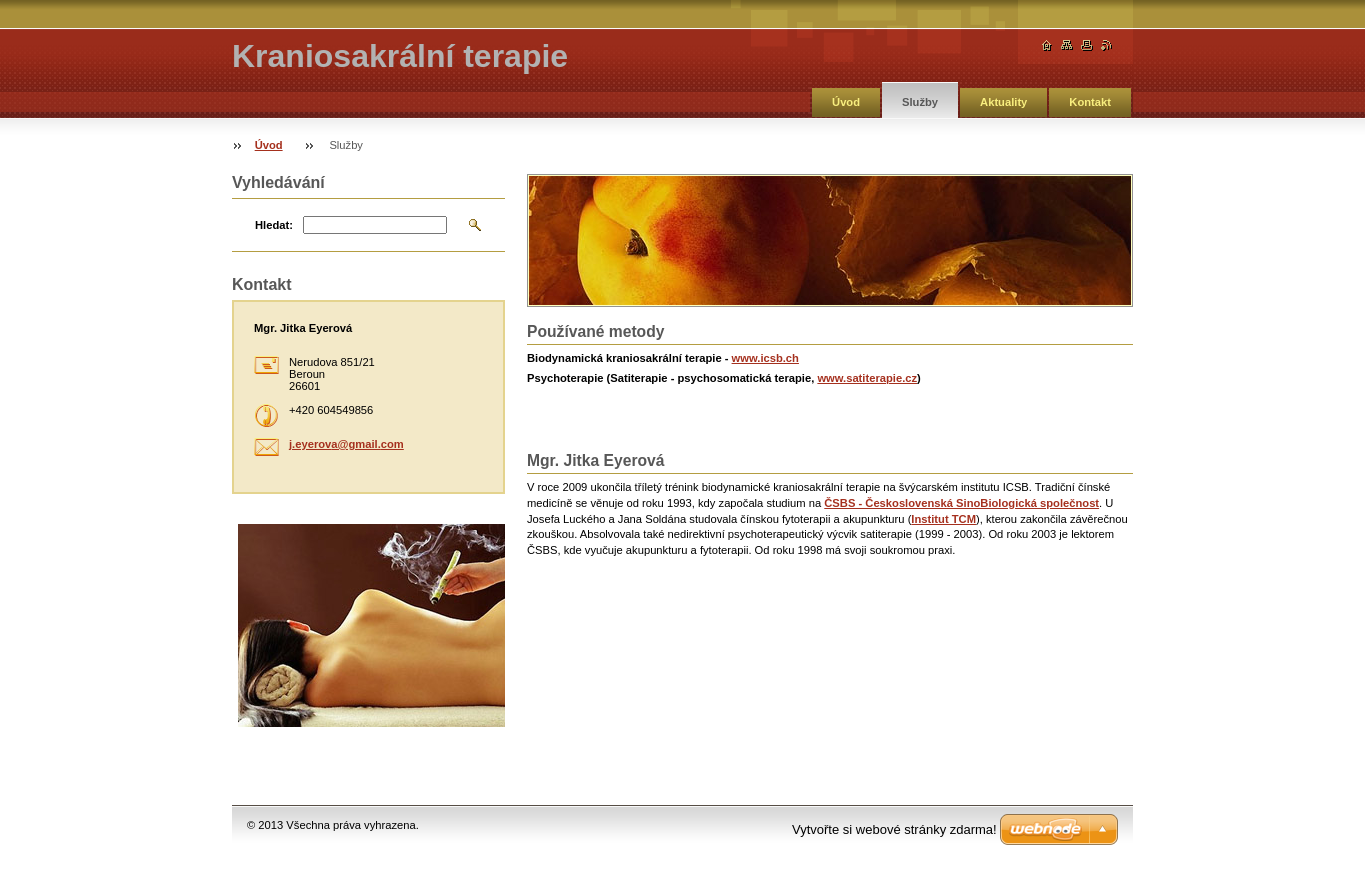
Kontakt (1090, 102)
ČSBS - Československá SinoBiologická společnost (961, 503)
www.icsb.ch (765, 358)
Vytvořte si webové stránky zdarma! (894, 829)
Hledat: (274, 225)
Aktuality (1003, 102)
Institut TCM (943, 519)
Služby (920, 102)
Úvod (846, 102)
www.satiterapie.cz (867, 378)
